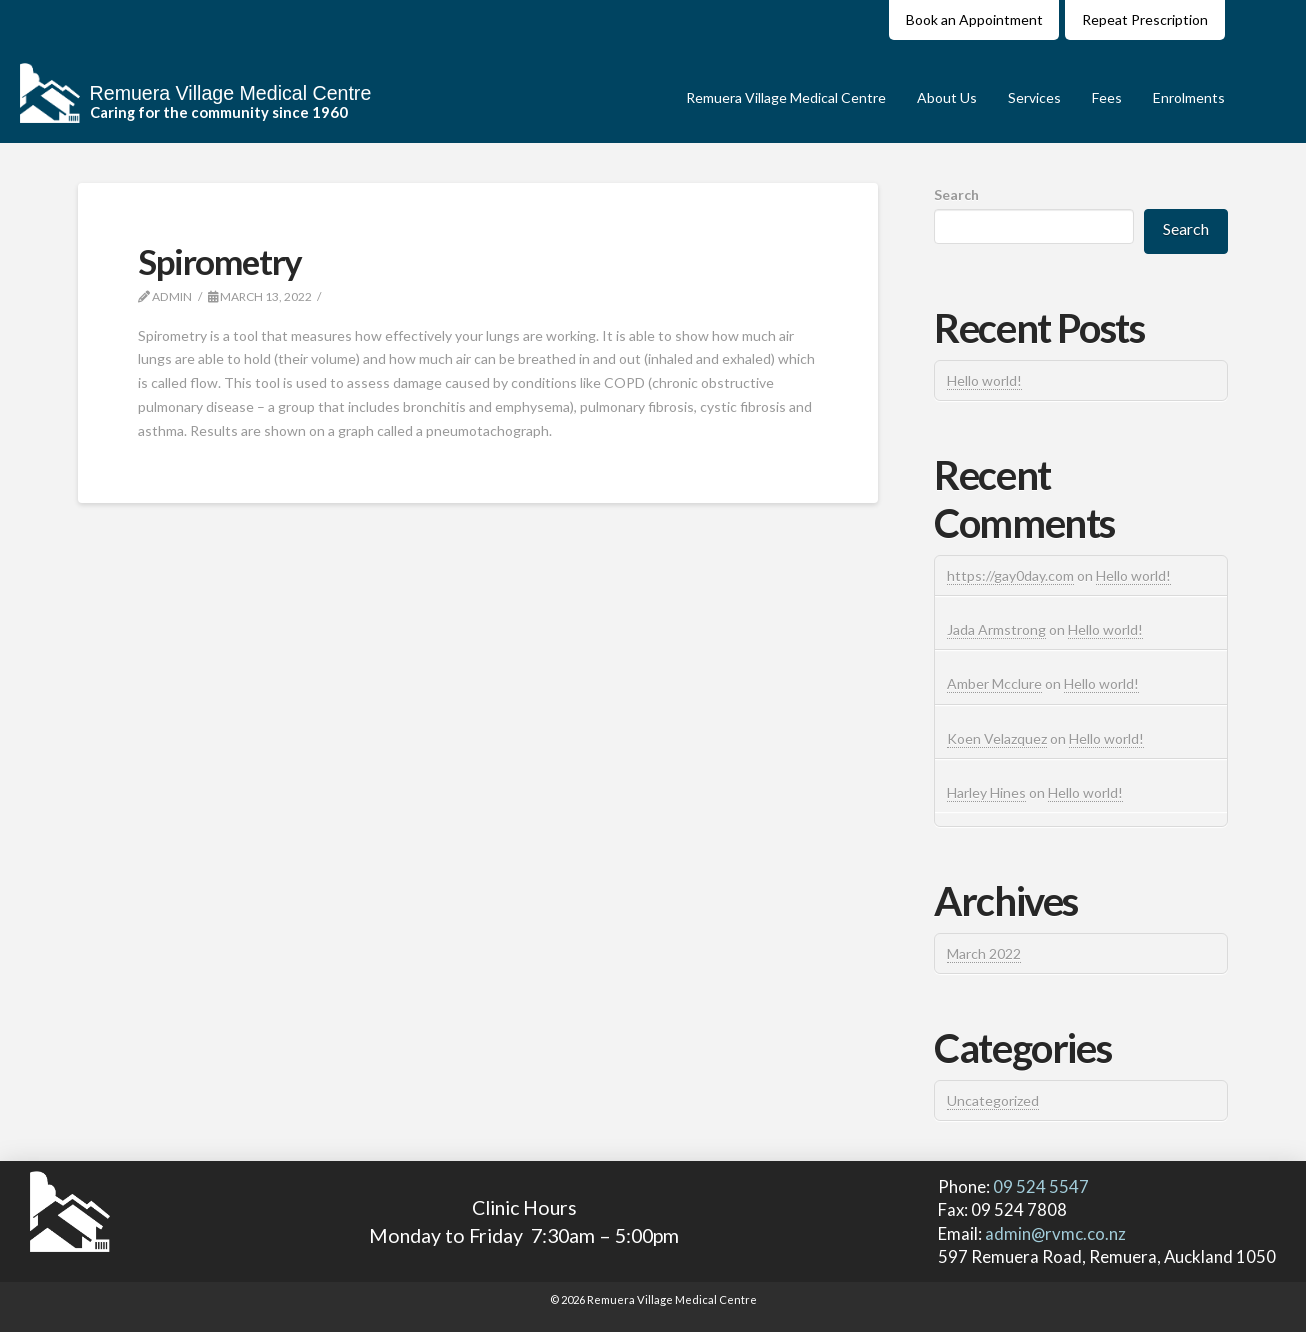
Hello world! (984, 380)
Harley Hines (986, 792)
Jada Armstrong (996, 629)
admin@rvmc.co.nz (1055, 1233)
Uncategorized (993, 1100)
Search (956, 194)
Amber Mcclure (994, 683)
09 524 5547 (1039, 1186)
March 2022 (984, 953)
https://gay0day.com (1010, 575)
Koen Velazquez (997, 738)
